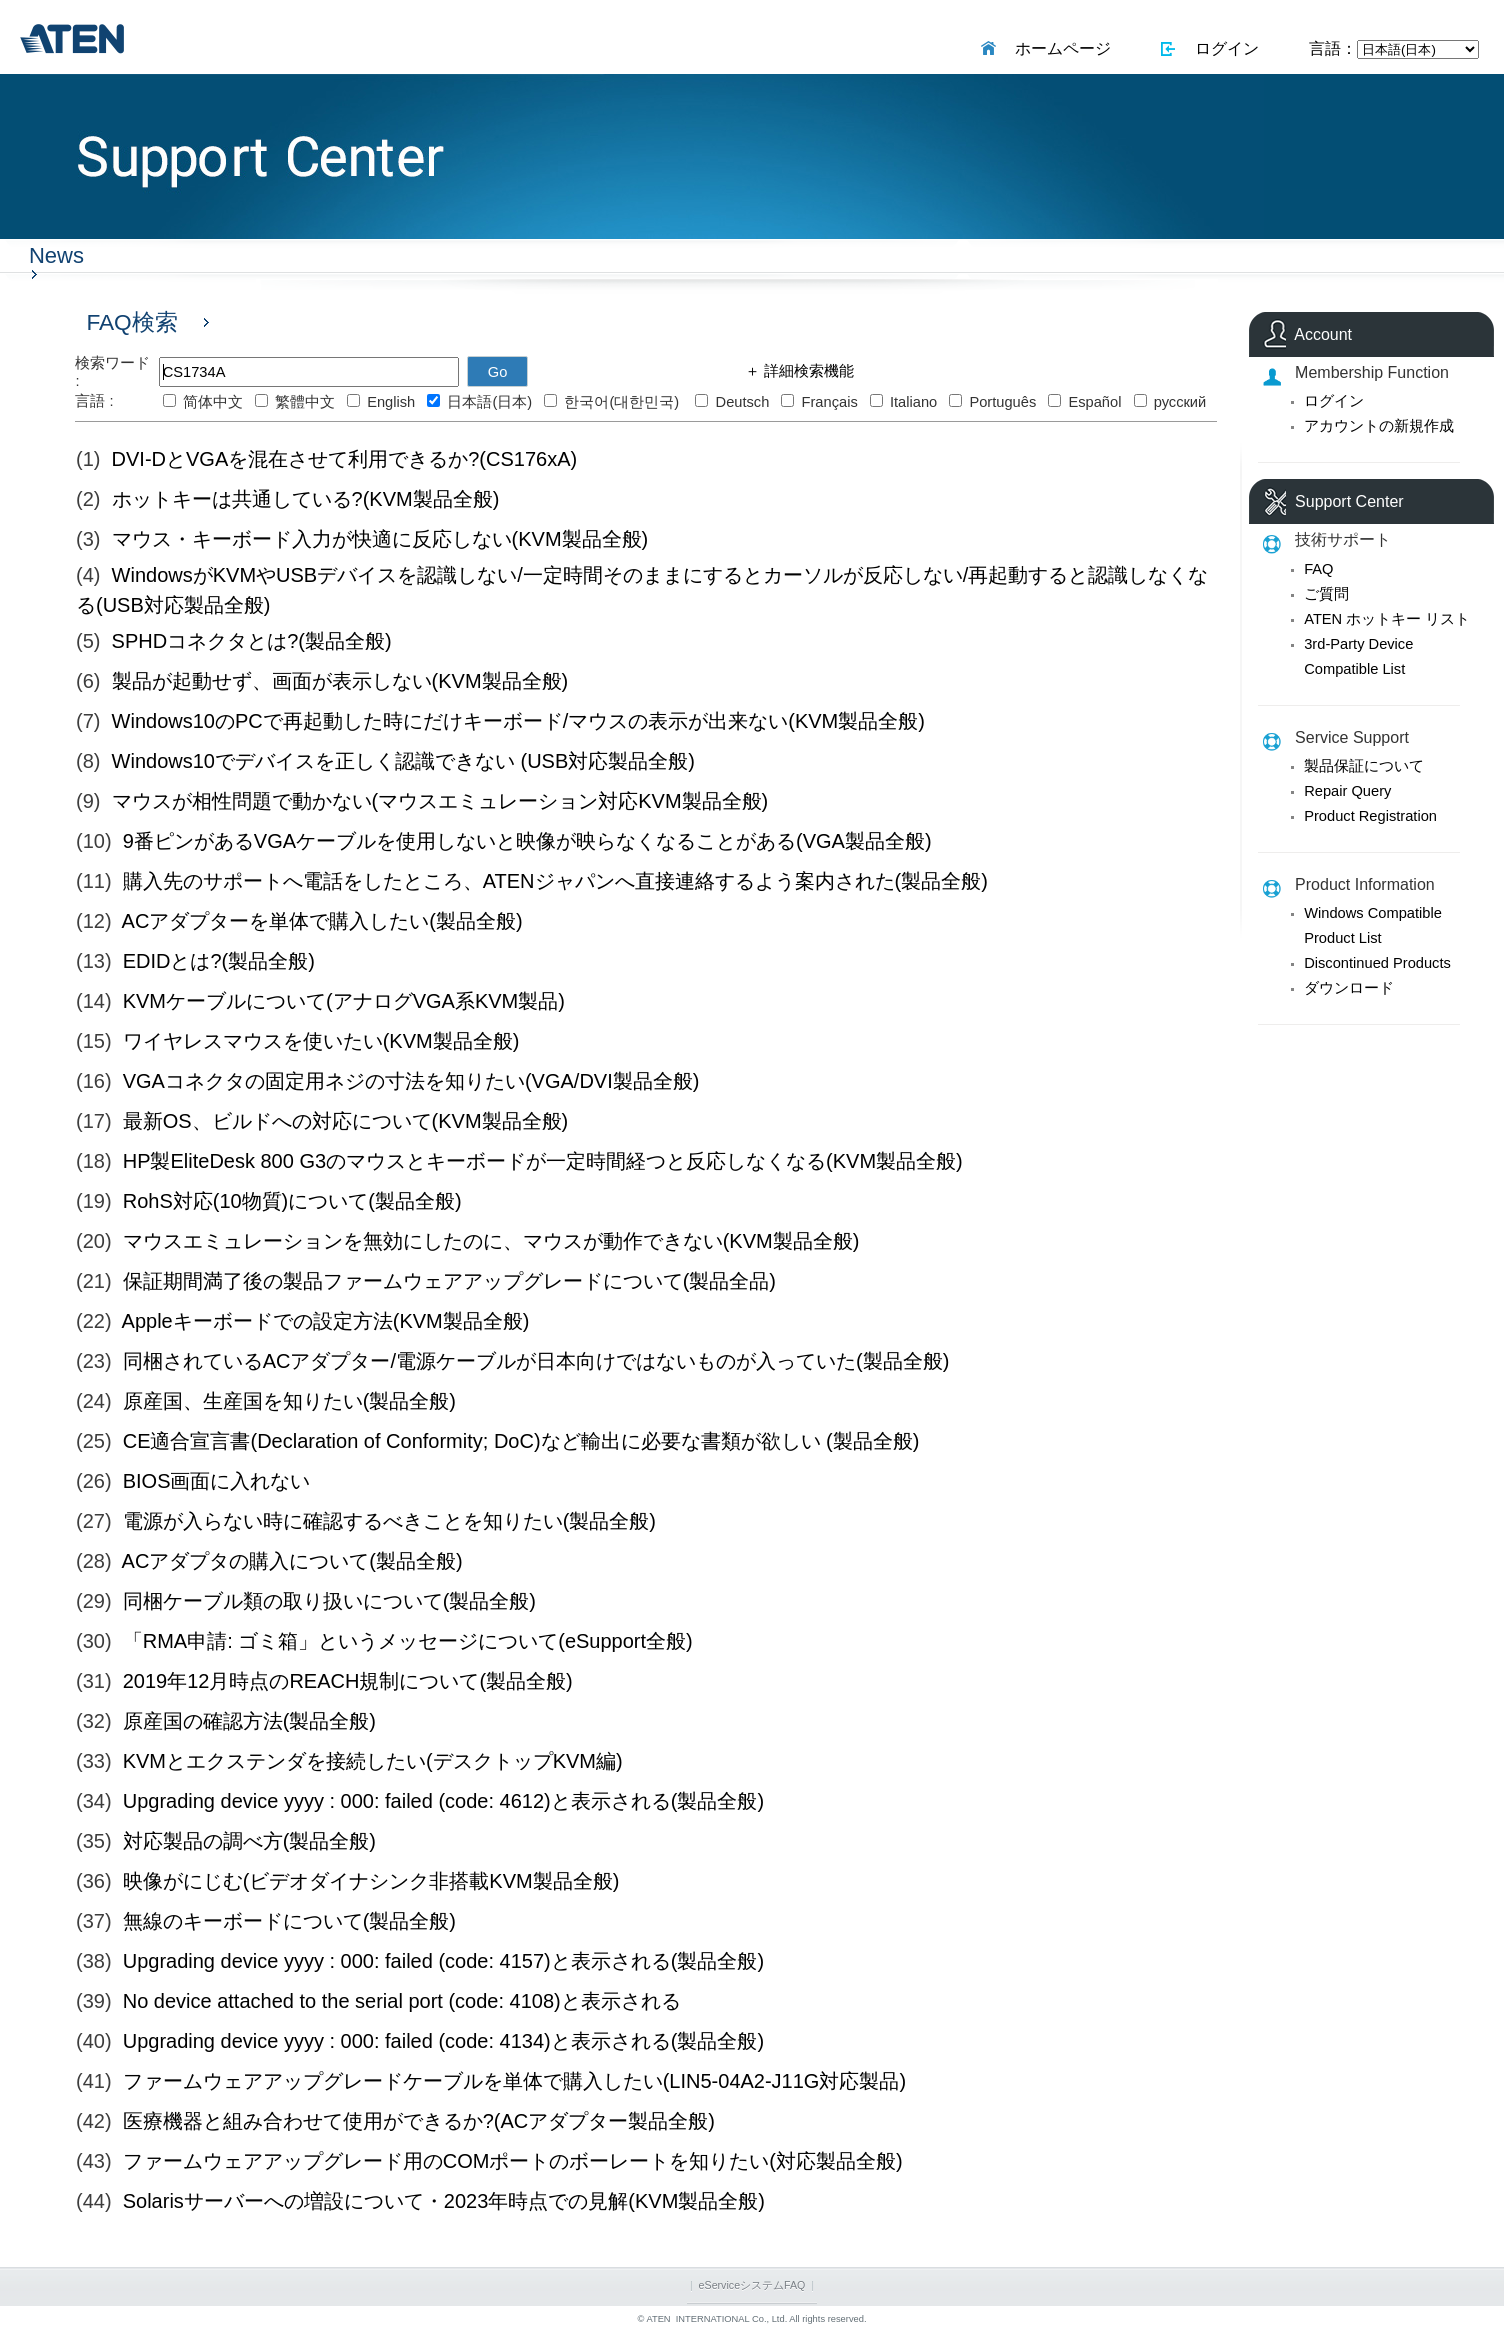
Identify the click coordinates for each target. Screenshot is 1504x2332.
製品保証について (1364, 766)
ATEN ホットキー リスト (1387, 619)
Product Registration (1370, 816)
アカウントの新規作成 (1379, 426)
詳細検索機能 (807, 371)
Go (498, 372)
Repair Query (1347, 791)
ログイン (1222, 48)
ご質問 (1326, 594)
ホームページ (1058, 48)
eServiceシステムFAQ (752, 2285)
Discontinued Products (1377, 963)
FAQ (1318, 569)
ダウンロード (1349, 988)
